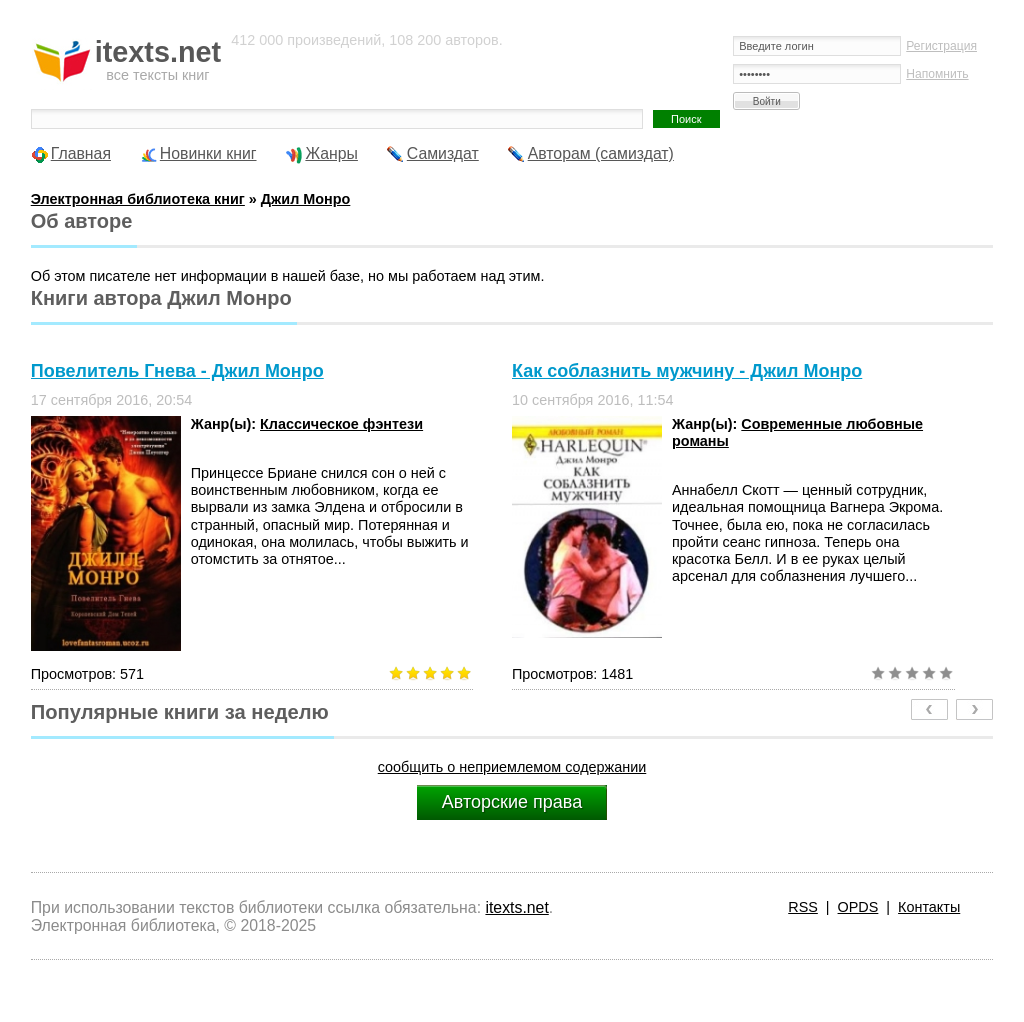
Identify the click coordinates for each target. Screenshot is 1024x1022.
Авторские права (512, 802)
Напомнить (937, 74)
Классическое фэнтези (341, 424)
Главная (81, 153)
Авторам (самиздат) (601, 153)
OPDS (858, 907)
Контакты (929, 907)
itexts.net (516, 907)
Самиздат (443, 153)
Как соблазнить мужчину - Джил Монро (687, 371)
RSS (803, 907)
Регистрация (941, 46)
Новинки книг (208, 153)
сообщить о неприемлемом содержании (512, 767)
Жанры (331, 153)
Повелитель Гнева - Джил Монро (177, 371)
